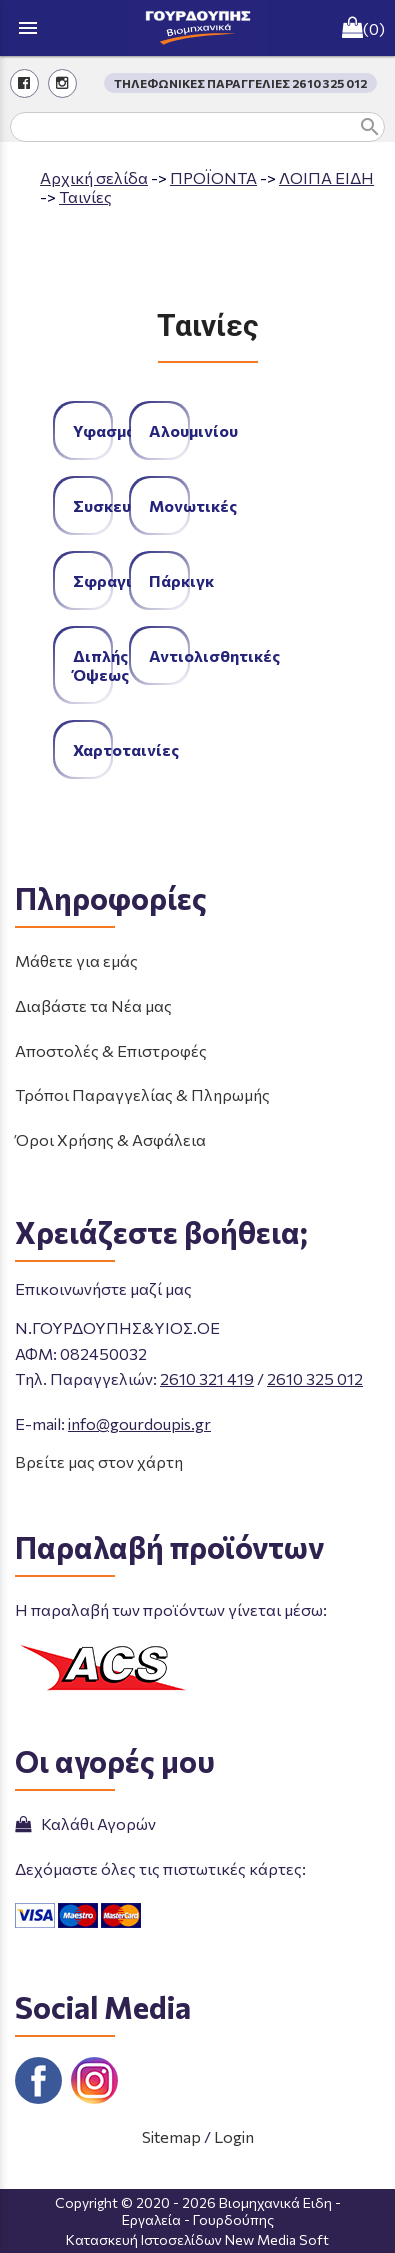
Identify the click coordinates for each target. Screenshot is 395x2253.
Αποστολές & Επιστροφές (111, 1050)
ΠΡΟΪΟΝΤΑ (213, 177)
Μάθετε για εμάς (76, 960)
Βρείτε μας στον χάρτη (99, 1461)
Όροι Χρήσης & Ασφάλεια (110, 1139)
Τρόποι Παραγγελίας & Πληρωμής (142, 1094)
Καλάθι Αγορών (85, 1823)
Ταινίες (85, 196)
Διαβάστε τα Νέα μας (93, 1005)
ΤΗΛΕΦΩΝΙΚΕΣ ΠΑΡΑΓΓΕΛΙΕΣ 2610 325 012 (240, 83)
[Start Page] (198, 28)
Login (234, 2136)
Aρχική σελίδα (94, 177)
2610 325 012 (315, 1378)
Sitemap (171, 2136)
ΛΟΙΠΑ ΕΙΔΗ (326, 177)
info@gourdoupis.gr (139, 1423)
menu (28, 28)
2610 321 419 (207, 1378)
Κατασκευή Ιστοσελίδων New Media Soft (197, 2239)
